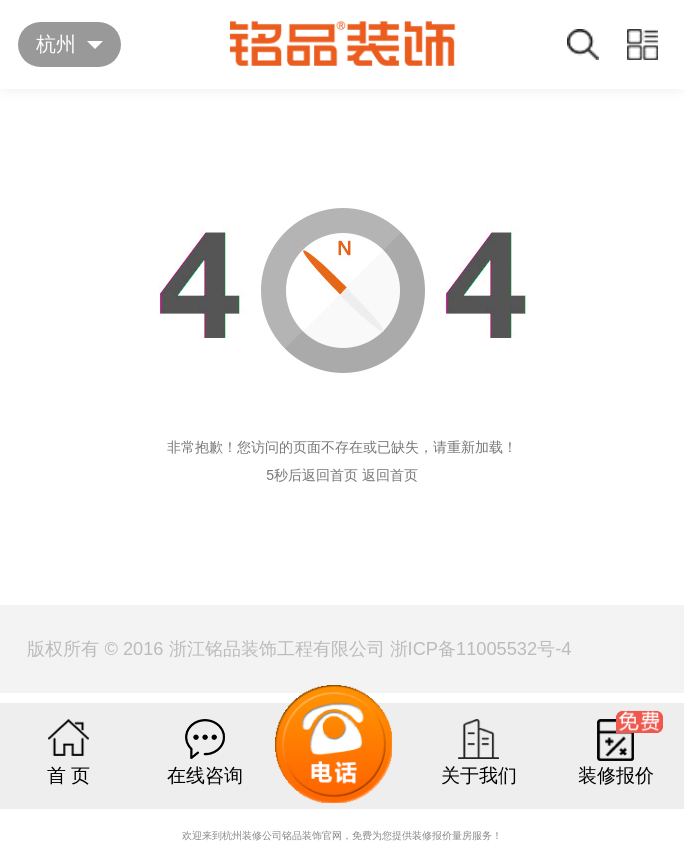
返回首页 (390, 475)
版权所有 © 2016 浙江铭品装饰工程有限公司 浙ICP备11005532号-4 (299, 648)
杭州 (56, 44)
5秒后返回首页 (312, 475)
